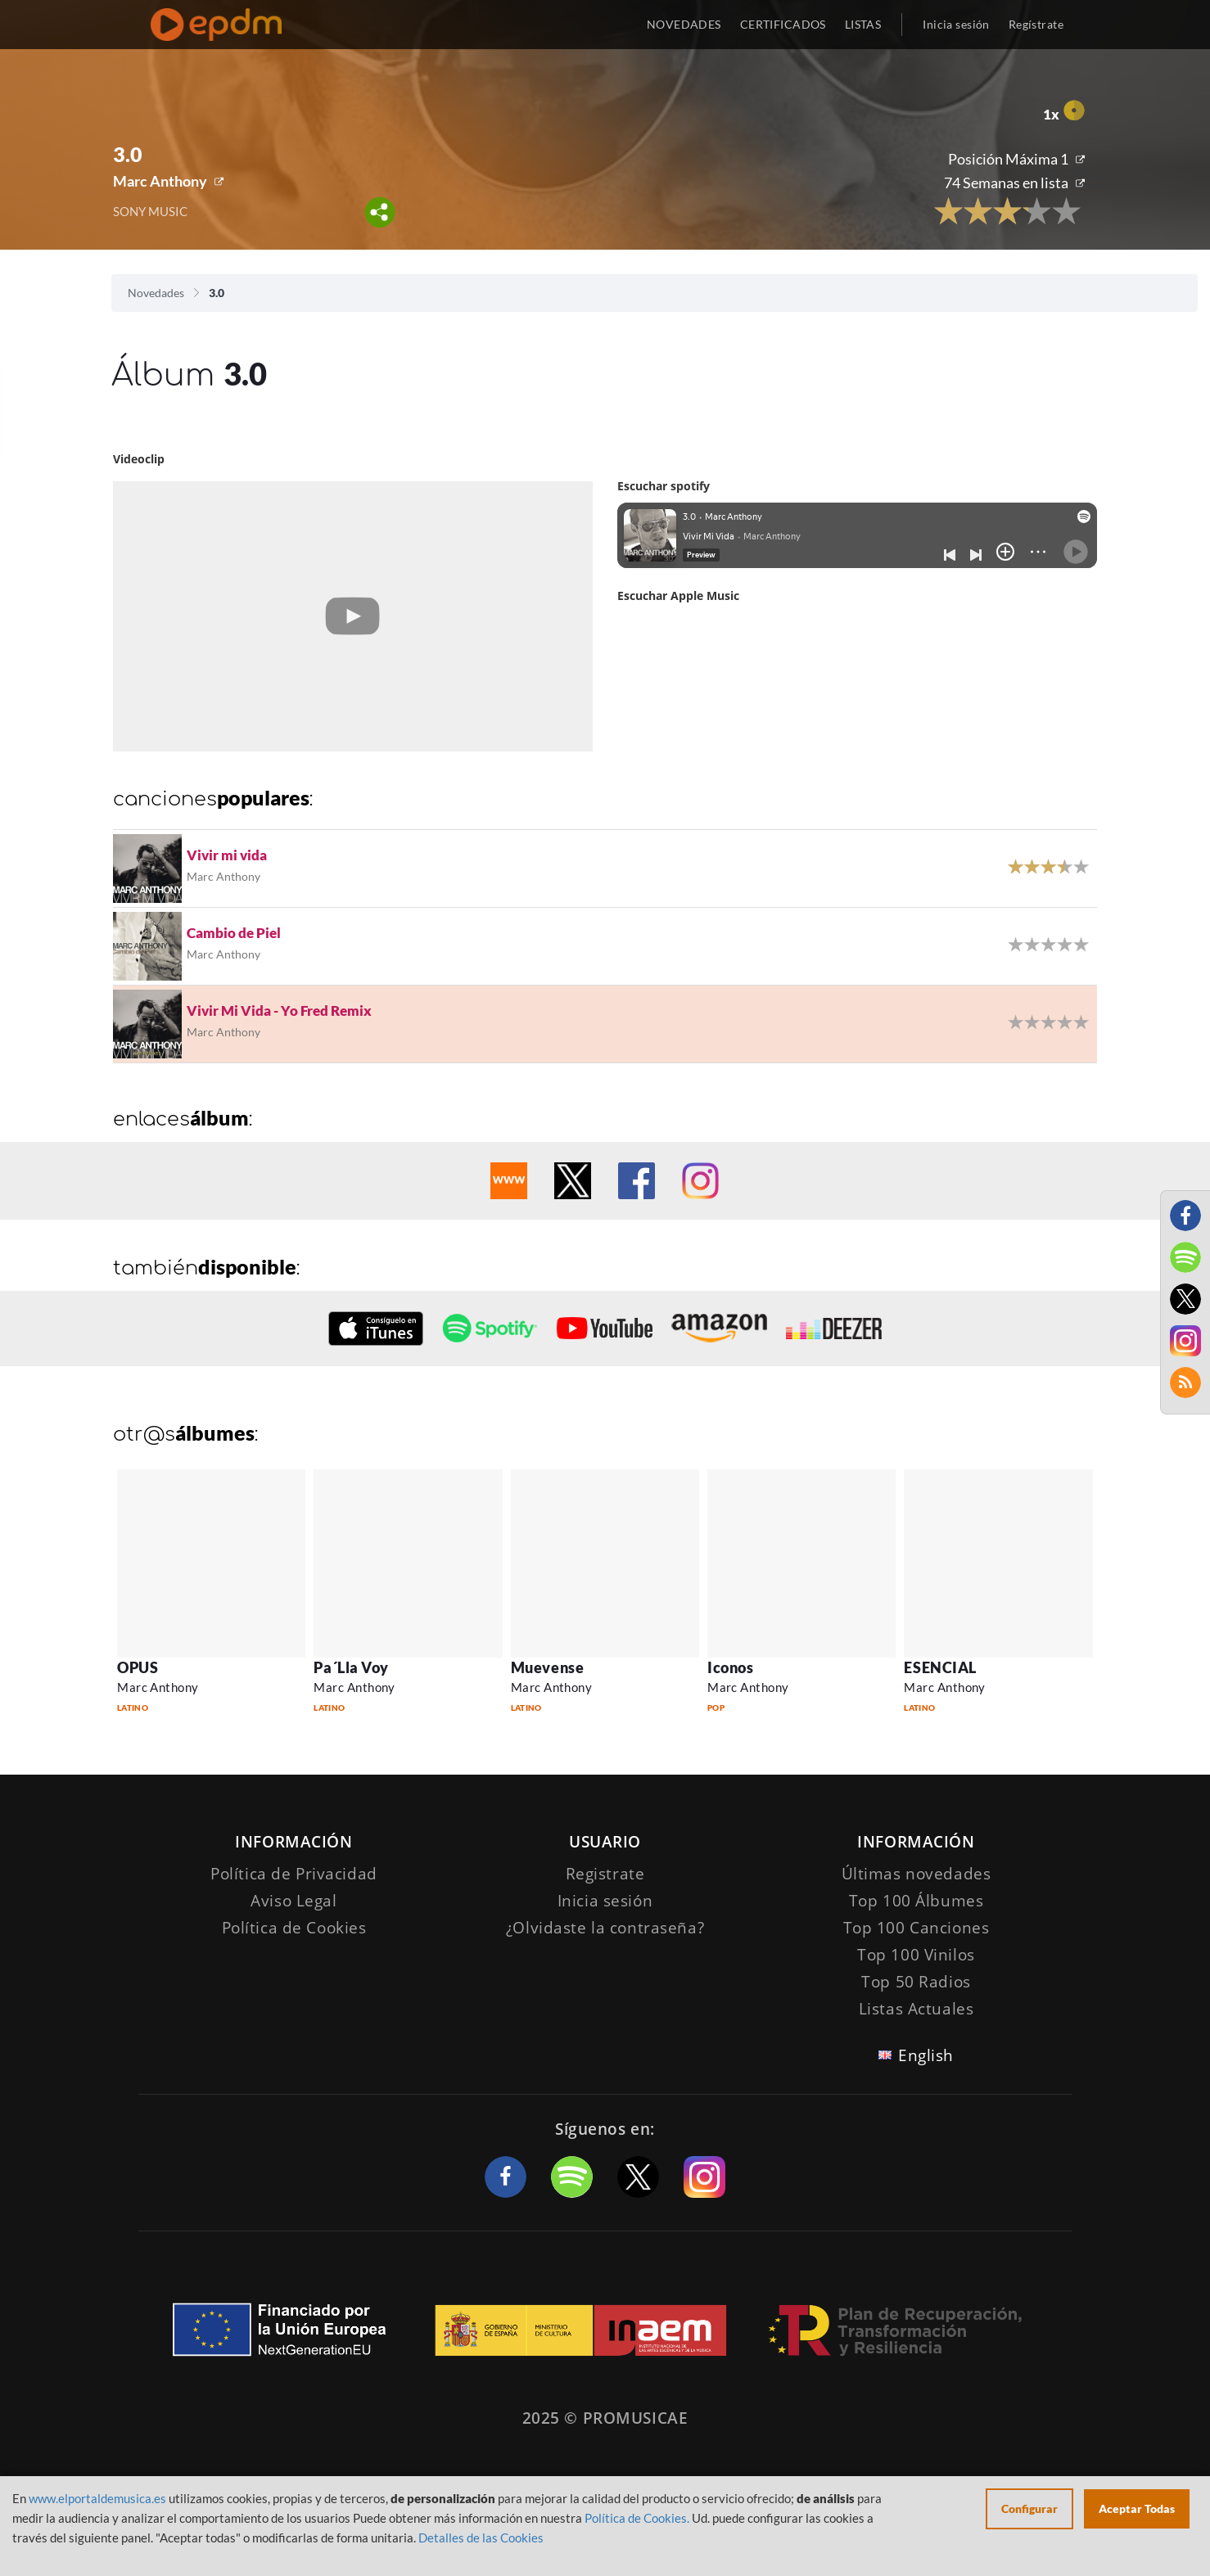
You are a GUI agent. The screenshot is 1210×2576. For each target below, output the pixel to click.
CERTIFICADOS (783, 24)
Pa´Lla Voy (351, 1667)
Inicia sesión (956, 24)
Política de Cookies (294, 1927)
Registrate (605, 1873)
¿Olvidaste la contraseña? (605, 1927)
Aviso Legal (293, 1900)
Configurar (1029, 2508)
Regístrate (1036, 24)
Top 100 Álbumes (916, 1900)
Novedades (156, 293)
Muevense (547, 1667)
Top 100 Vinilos (916, 1954)
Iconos (730, 1667)
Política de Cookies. (637, 2518)
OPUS (137, 1667)
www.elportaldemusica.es (97, 2498)
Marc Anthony (160, 181)
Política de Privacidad (293, 1873)
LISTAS (863, 24)
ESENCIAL (940, 1667)
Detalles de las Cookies (481, 2537)
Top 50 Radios (915, 1981)
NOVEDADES (684, 24)
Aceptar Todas (1137, 2508)
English (926, 2055)
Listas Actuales (916, 2008)
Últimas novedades (916, 1873)
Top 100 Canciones (916, 1927)
